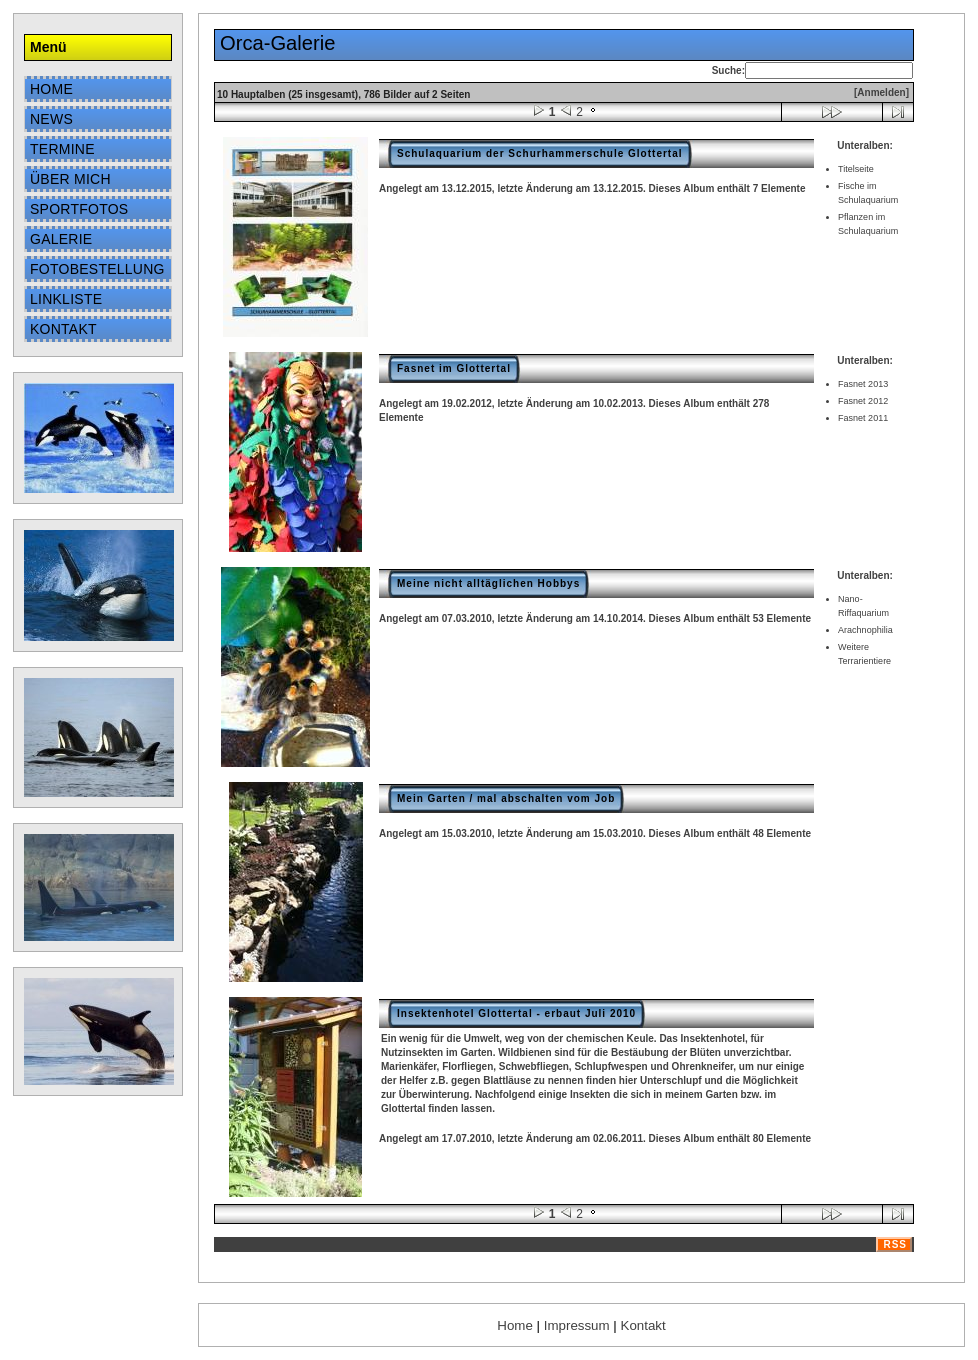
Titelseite (856, 169)
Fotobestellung (97, 269)
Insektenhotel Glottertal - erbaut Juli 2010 (516, 1013)
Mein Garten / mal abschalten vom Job (506, 798)
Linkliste (66, 299)
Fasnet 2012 (863, 401)
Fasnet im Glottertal (454, 368)
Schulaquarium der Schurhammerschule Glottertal (540, 153)
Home (51, 89)
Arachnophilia (865, 630)
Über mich (70, 179)
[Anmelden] (881, 92)
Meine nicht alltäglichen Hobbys (488, 583)
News (51, 119)
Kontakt (63, 329)
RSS (895, 1244)
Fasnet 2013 (863, 384)
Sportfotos (79, 209)
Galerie (61, 239)
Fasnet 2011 (863, 418)
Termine (62, 149)
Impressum (577, 1325)
